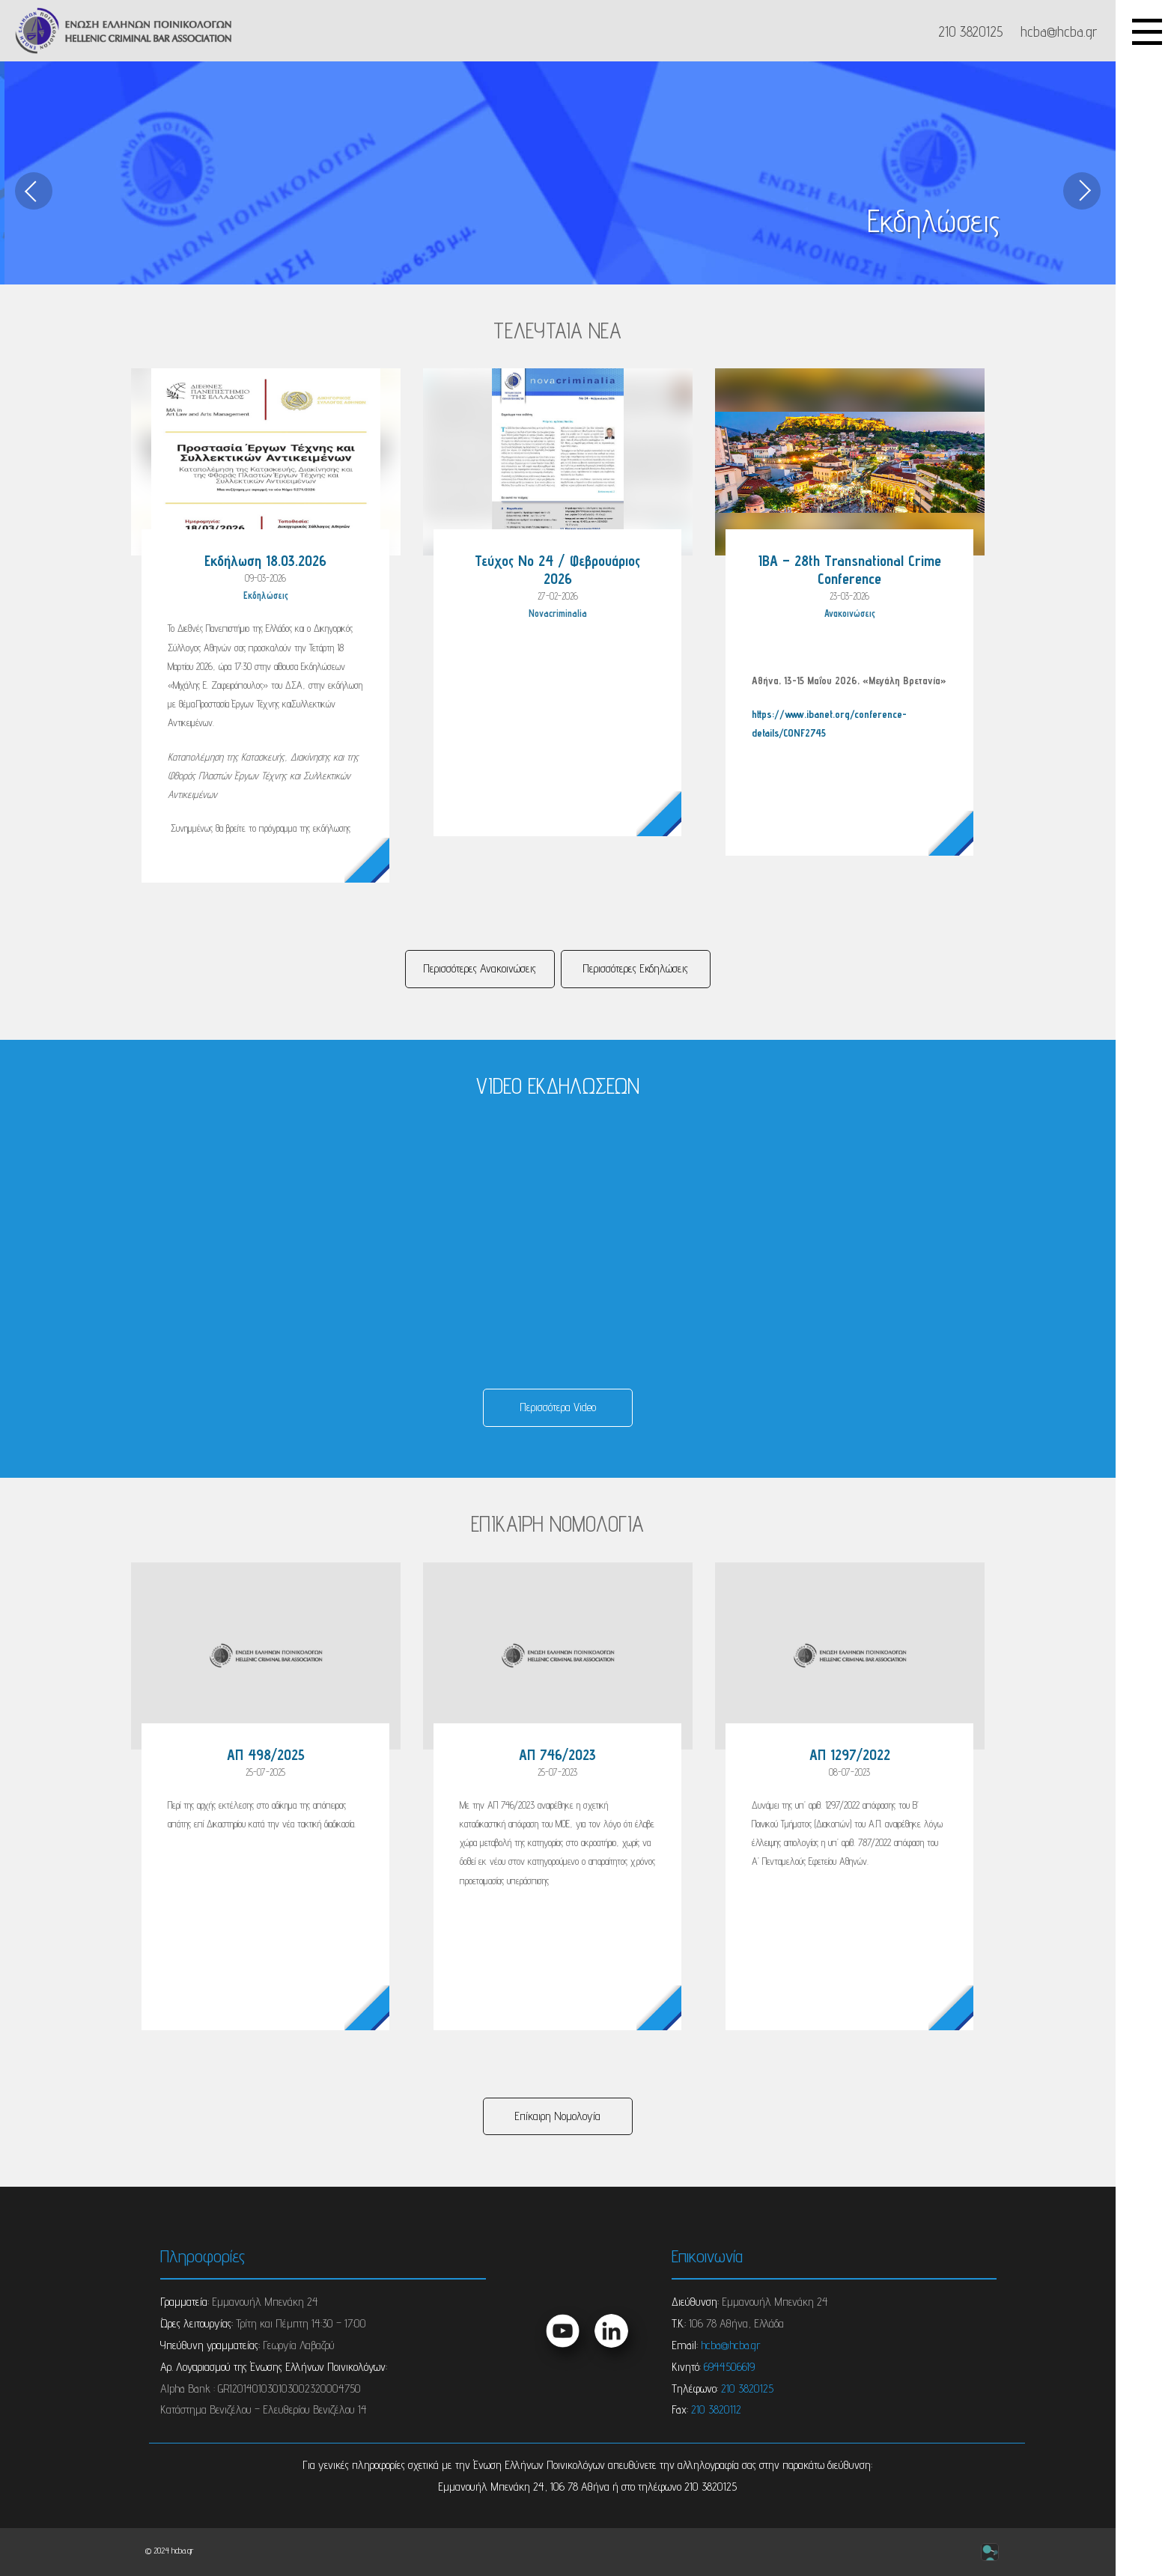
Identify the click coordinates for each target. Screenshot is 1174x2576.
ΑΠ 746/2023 (557, 1755)
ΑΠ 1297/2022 (849, 1755)
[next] (1081, 191)
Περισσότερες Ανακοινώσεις (479, 968)
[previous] (34, 191)
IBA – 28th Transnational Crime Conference (849, 570)
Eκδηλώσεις (265, 595)
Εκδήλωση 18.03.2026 (265, 561)
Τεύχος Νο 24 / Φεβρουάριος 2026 (557, 570)
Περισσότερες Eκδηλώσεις (635, 968)
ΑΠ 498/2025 (266, 1755)
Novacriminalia (558, 613)
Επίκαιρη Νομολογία (557, 2116)
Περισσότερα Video (558, 1407)
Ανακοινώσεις (849, 613)
